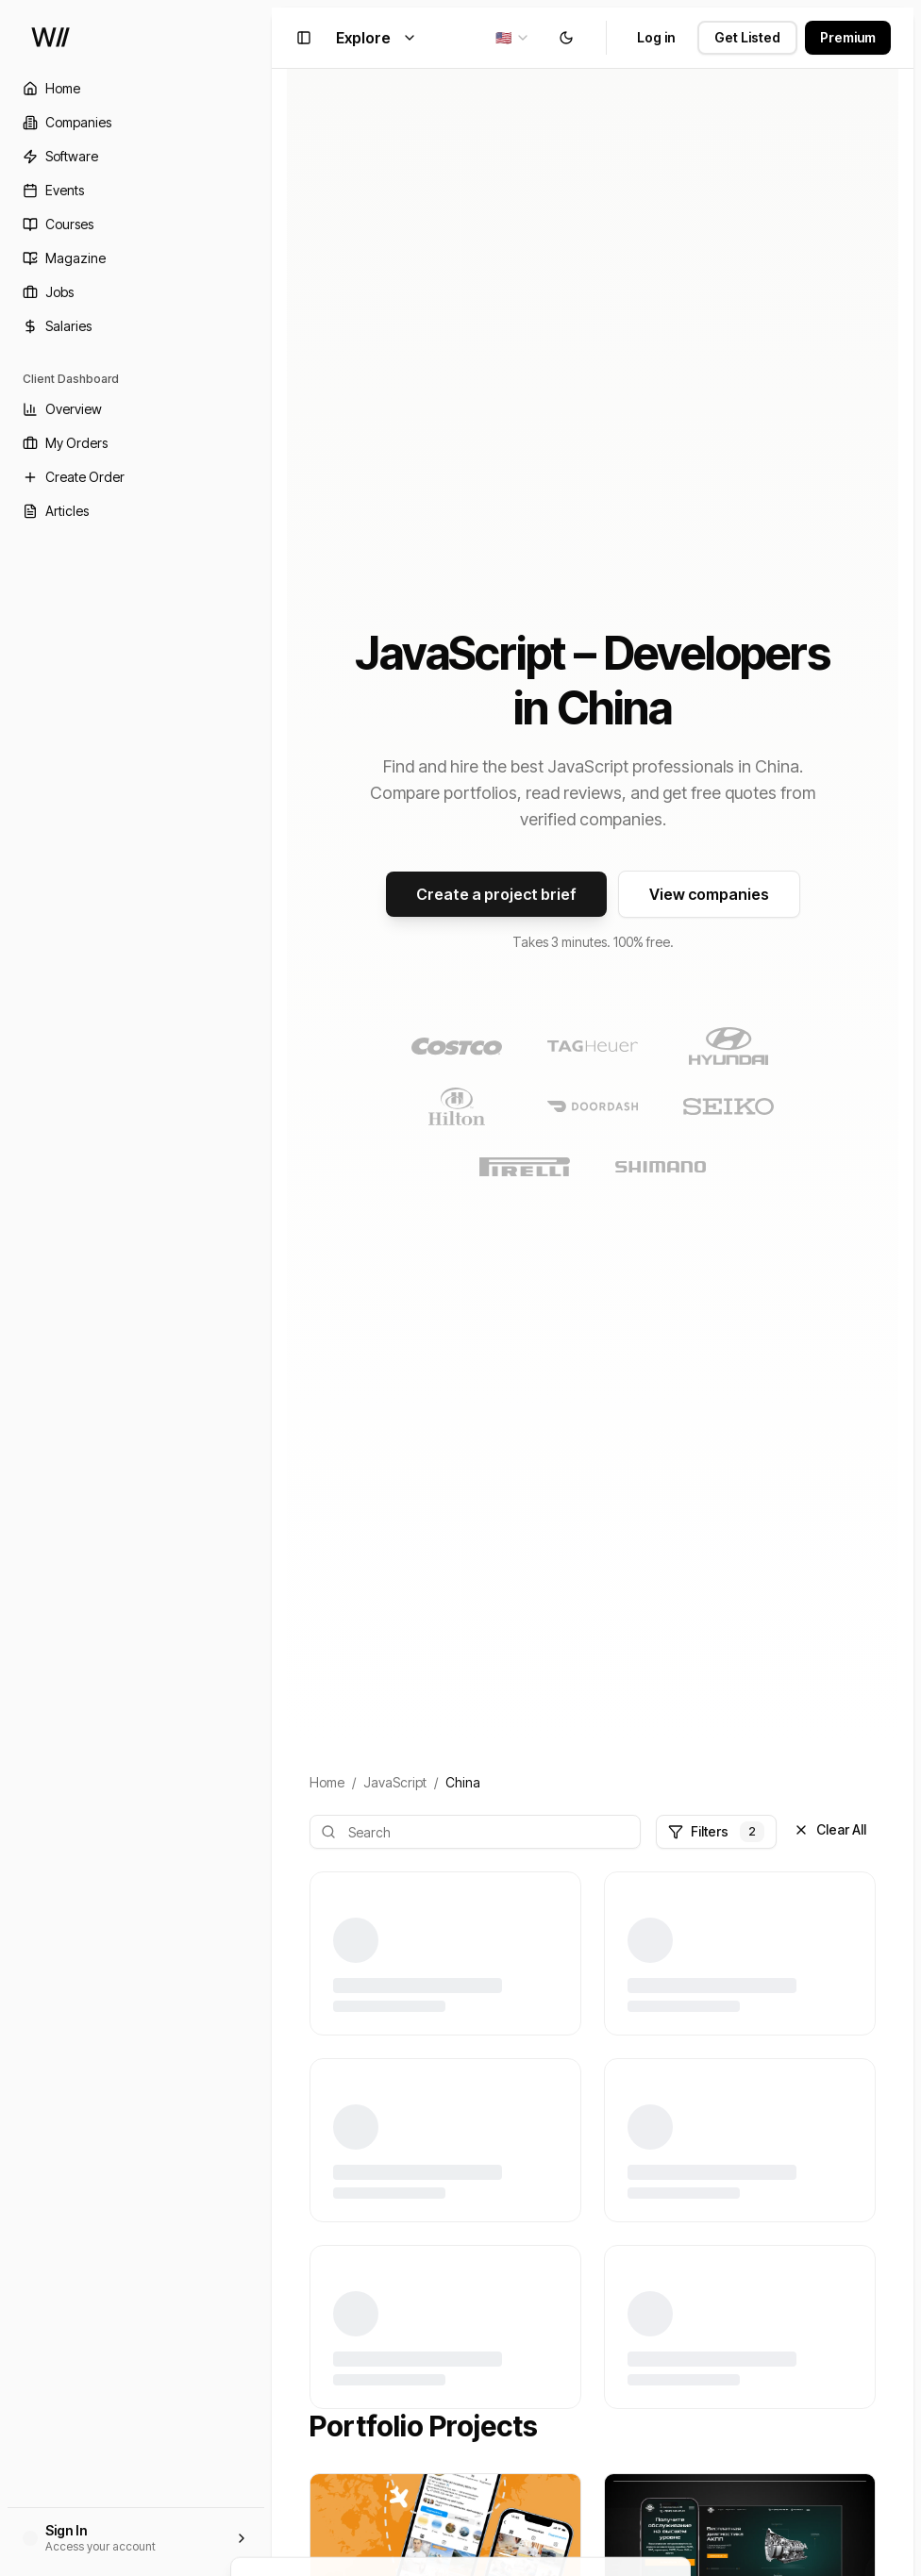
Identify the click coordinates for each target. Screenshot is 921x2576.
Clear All (830, 1829)
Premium (848, 37)
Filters (716, 1831)
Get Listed (747, 37)
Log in (656, 37)
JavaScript (395, 1782)
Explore (376, 37)
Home (327, 1782)
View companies (709, 894)
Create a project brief (496, 894)
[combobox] (513, 38)
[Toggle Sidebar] (271, 1288)
